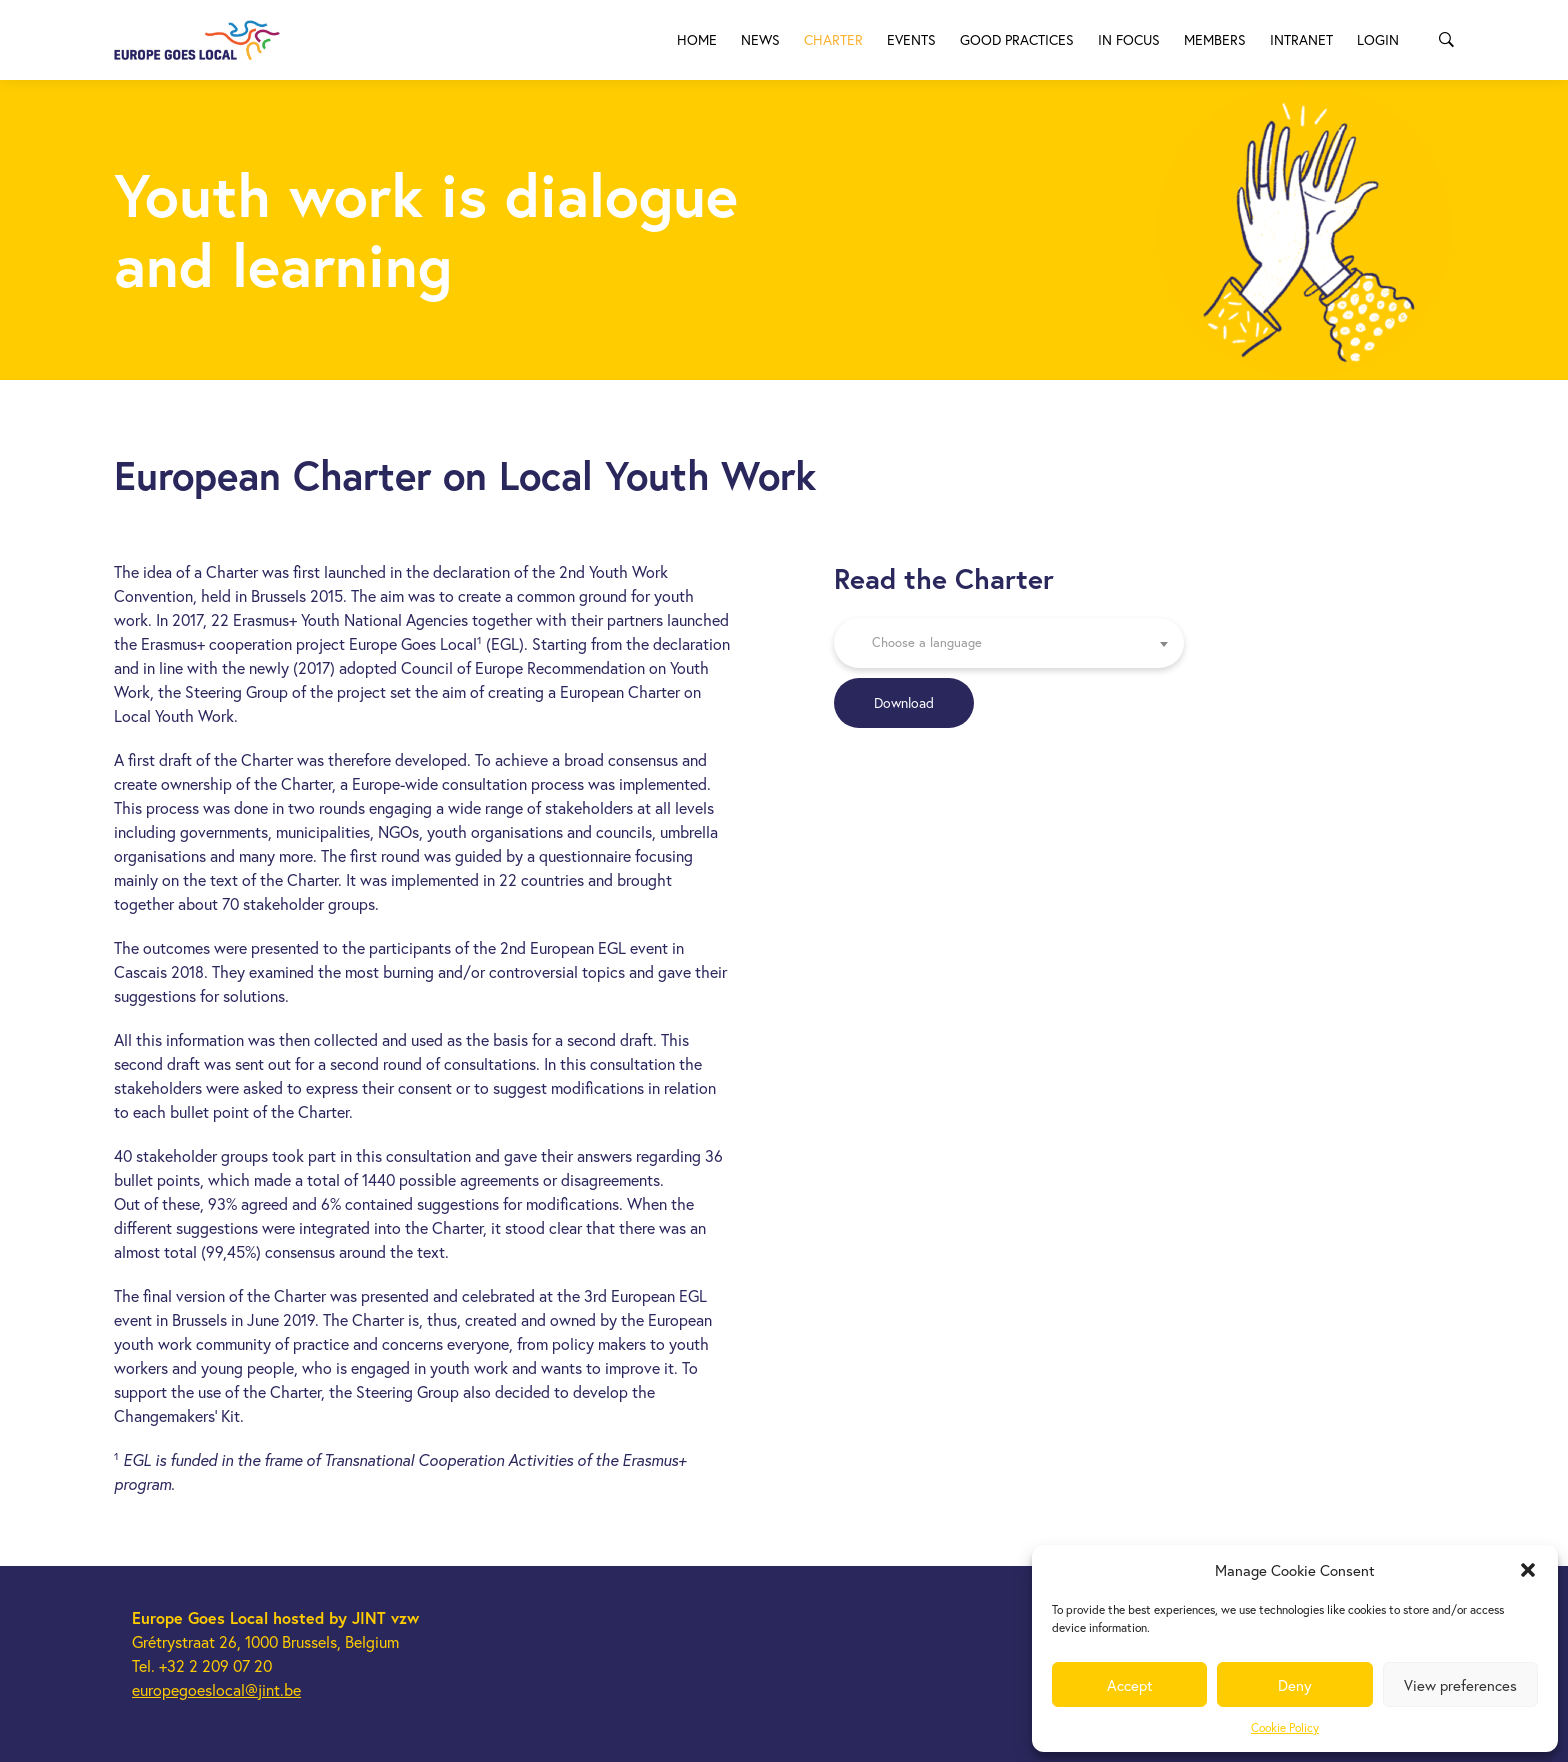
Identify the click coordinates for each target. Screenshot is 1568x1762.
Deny (1295, 1685)
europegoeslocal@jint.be (216, 1689)
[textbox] (1009, 643)
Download (904, 702)
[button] (1528, 1570)
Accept (1130, 1685)
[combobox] (1009, 643)
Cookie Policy (1285, 1727)
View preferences (1460, 1685)
